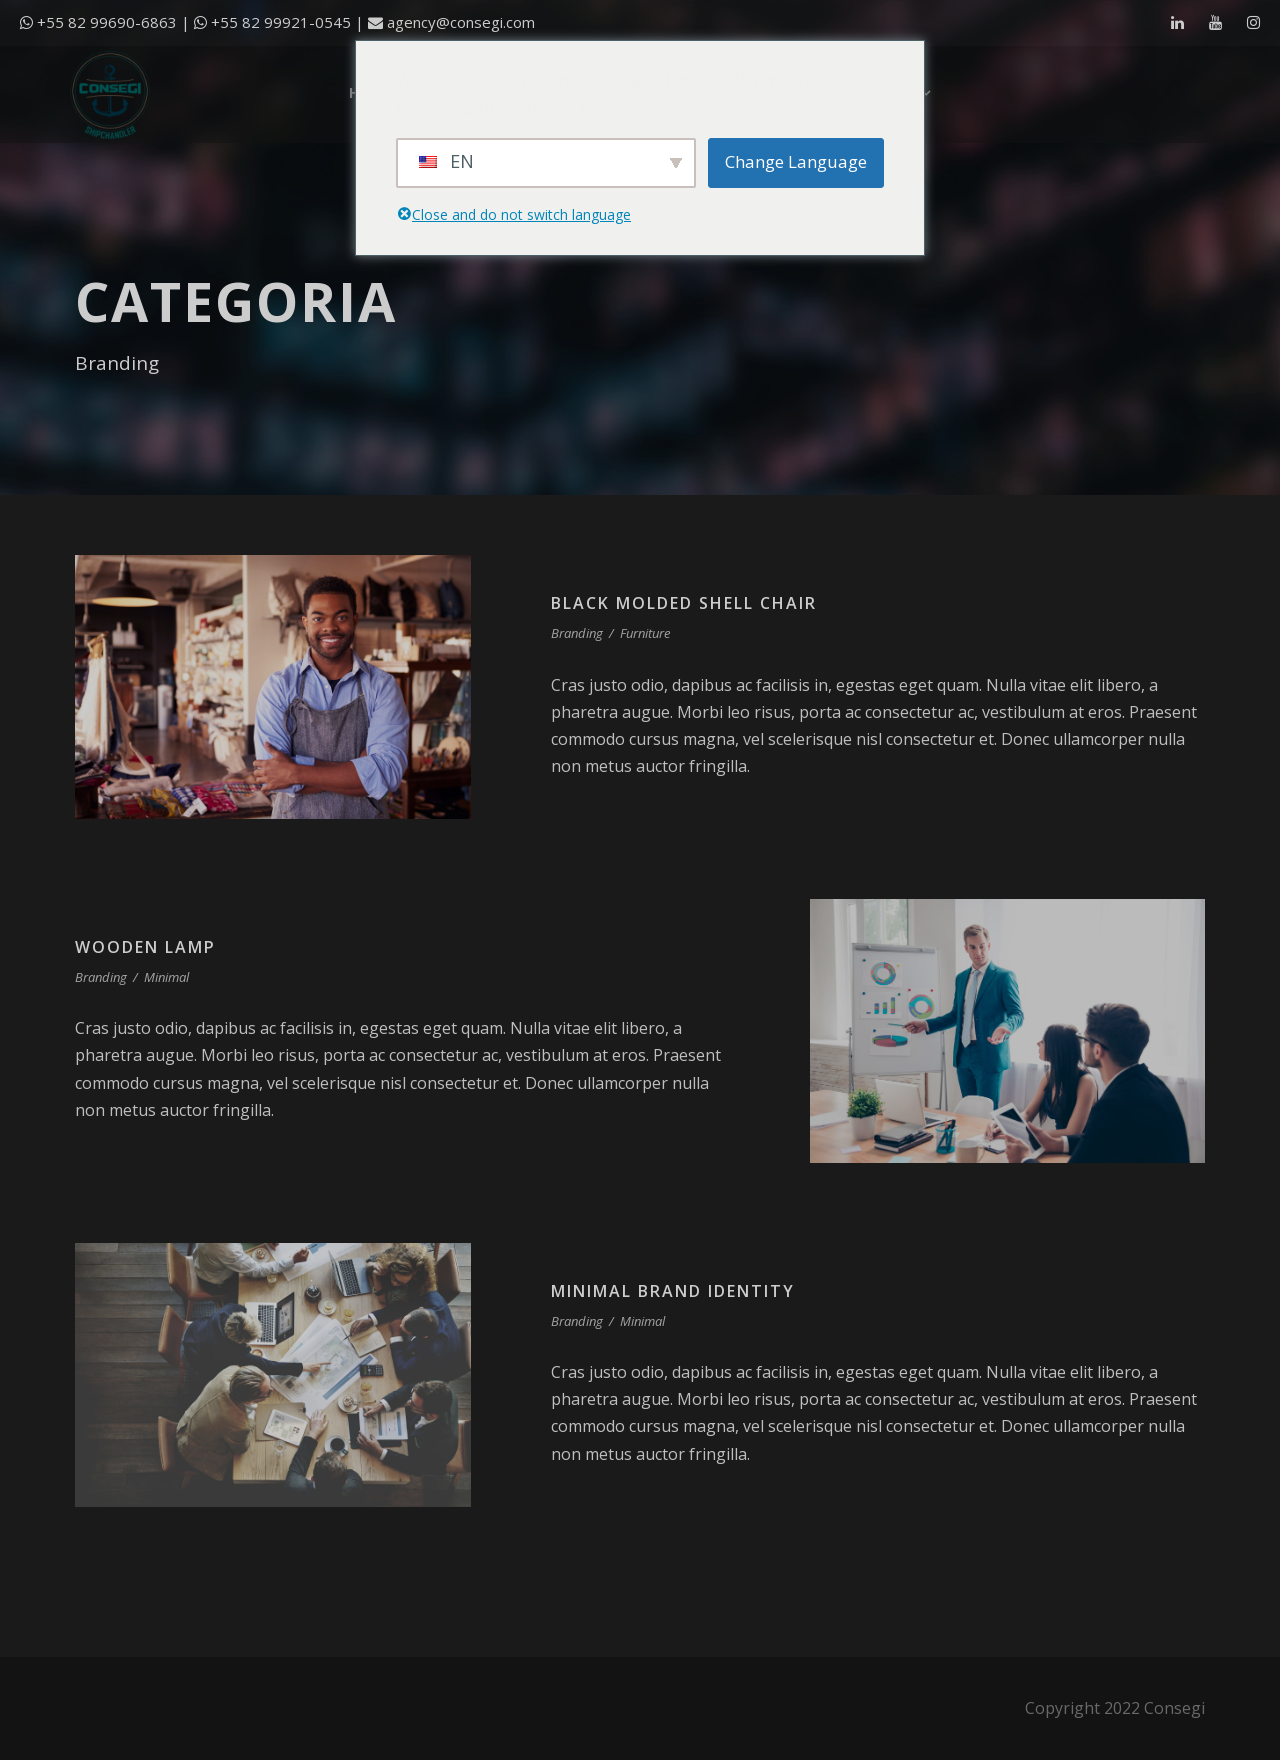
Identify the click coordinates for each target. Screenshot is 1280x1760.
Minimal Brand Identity (673, 1291)
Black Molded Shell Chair (684, 603)
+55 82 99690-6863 (107, 22)
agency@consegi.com (461, 22)
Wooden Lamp (145, 947)
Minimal (166, 977)
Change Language (796, 161)
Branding (577, 633)
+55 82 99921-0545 (281, 22)
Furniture (645, 633)
